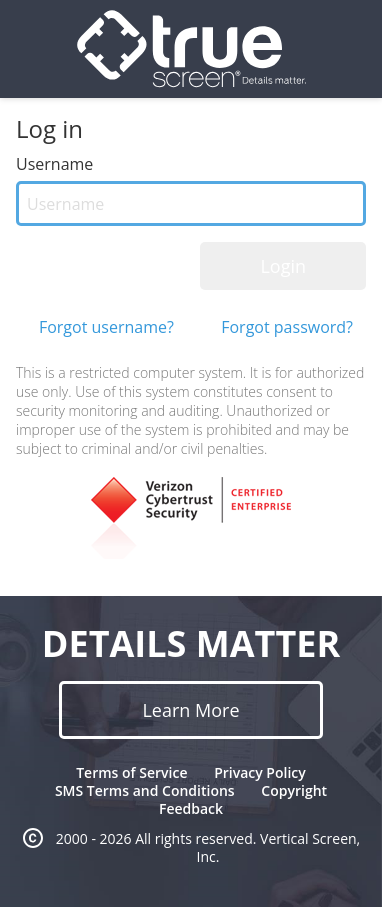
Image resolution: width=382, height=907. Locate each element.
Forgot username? (106, 327)
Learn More (190, 710)
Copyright (294, 790)
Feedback (191, 808)
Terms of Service (131, 772)
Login (283, 266)
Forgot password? (287, 327)
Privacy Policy (260, 772)
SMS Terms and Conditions (145, 790)
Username (54, 164)
